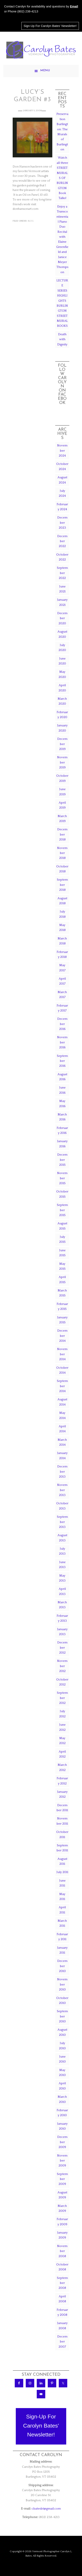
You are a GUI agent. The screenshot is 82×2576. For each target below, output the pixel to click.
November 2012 (62, 1666)
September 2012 (62, 1698)
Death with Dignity (62, 339)
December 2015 (62, 1160)
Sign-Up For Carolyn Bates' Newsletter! (50, 26)
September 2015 (62, 1210)
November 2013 (62, 1490)
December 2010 (62, 1966)
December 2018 (62, 834)
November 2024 (62, 450)
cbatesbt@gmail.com (46, 2508)
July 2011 (62, 1872)
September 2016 (62, 1061)
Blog (31, 221)
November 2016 (62, 1042)
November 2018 (62, 853)
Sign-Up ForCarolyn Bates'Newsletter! (41, 2425)
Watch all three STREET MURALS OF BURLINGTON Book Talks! (62, 178)
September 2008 (62, 2283)
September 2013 (62, 1522)
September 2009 (62, 2179)
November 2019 (62, 762)
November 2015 (62, 1178)
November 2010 (62, 1984)
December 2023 (62, 522)
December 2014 (62, 1336)
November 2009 (62, 2160)
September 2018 (62, 885)
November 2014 (62, 1354)
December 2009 (62, 2142)
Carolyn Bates (41, 50)
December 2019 (62, 744)
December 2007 (62, 2341)
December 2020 (62, 618)
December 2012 (62, 1647)
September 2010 (62, 2016)
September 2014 (62, 1386)
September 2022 (62, 573)
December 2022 (62, 541)
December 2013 (62, 1471)
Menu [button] (45, 70)
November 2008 (62, 2251)
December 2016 (62, 1024)
